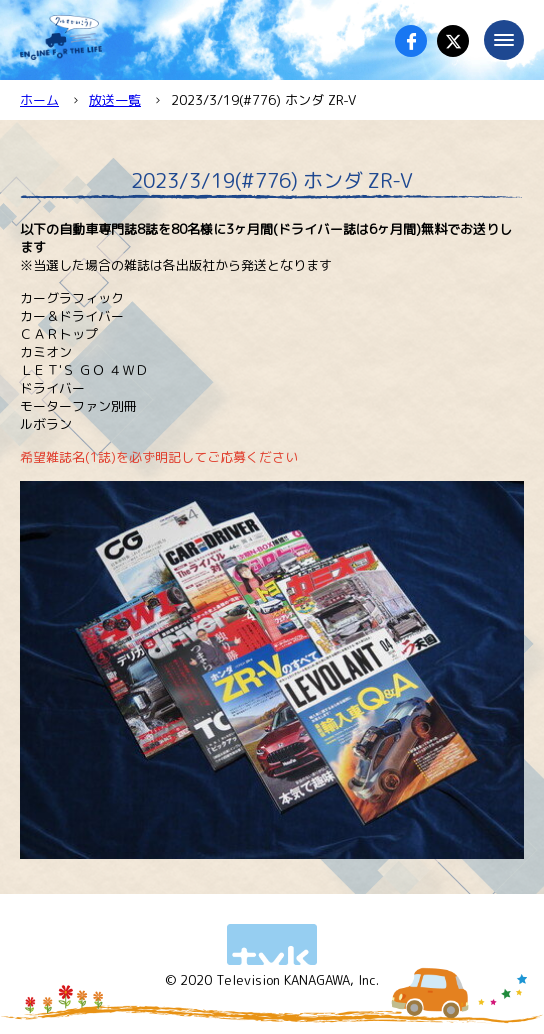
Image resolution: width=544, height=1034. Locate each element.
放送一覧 (115, 100)
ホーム (39, 100)
